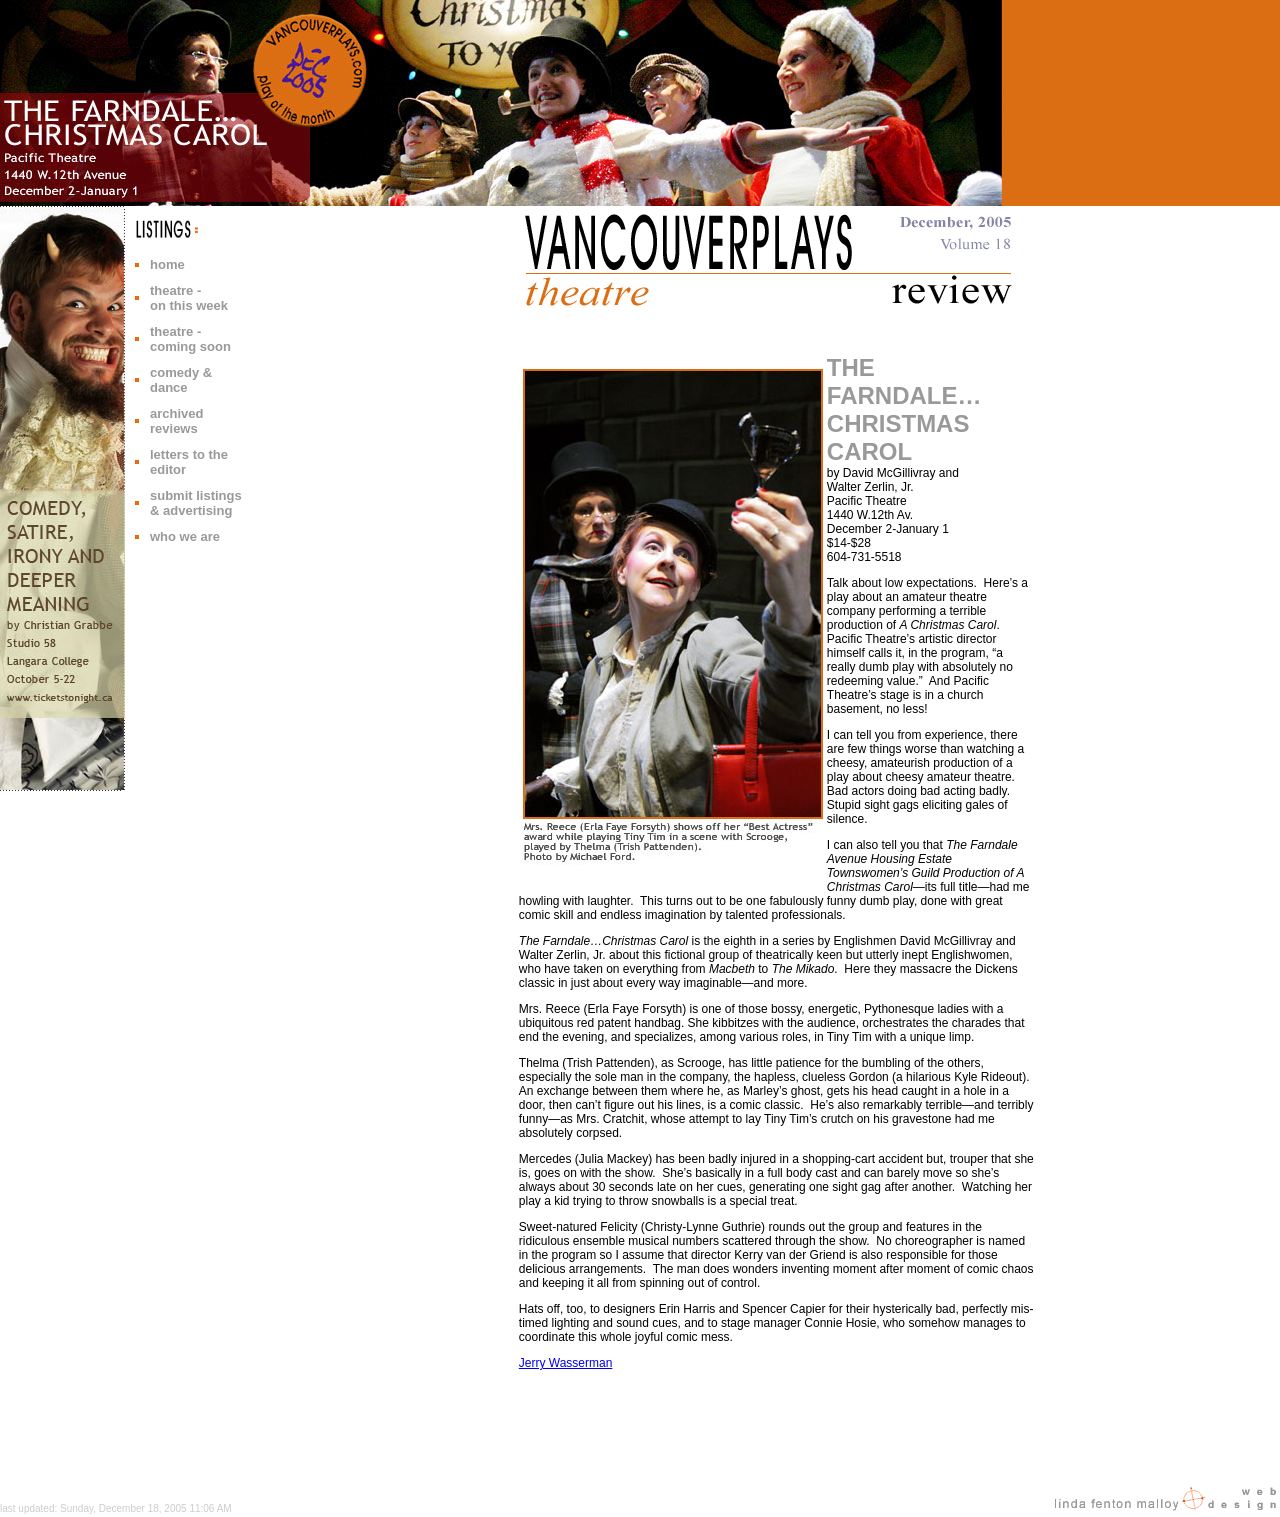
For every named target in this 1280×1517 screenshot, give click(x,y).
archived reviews (176, 421)
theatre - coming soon (190, 339)
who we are (185, 536)
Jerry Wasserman (566, 1363)
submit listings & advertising (196, 503)
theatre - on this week (189, 298)
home (167, 264)
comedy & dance (181, 380)
